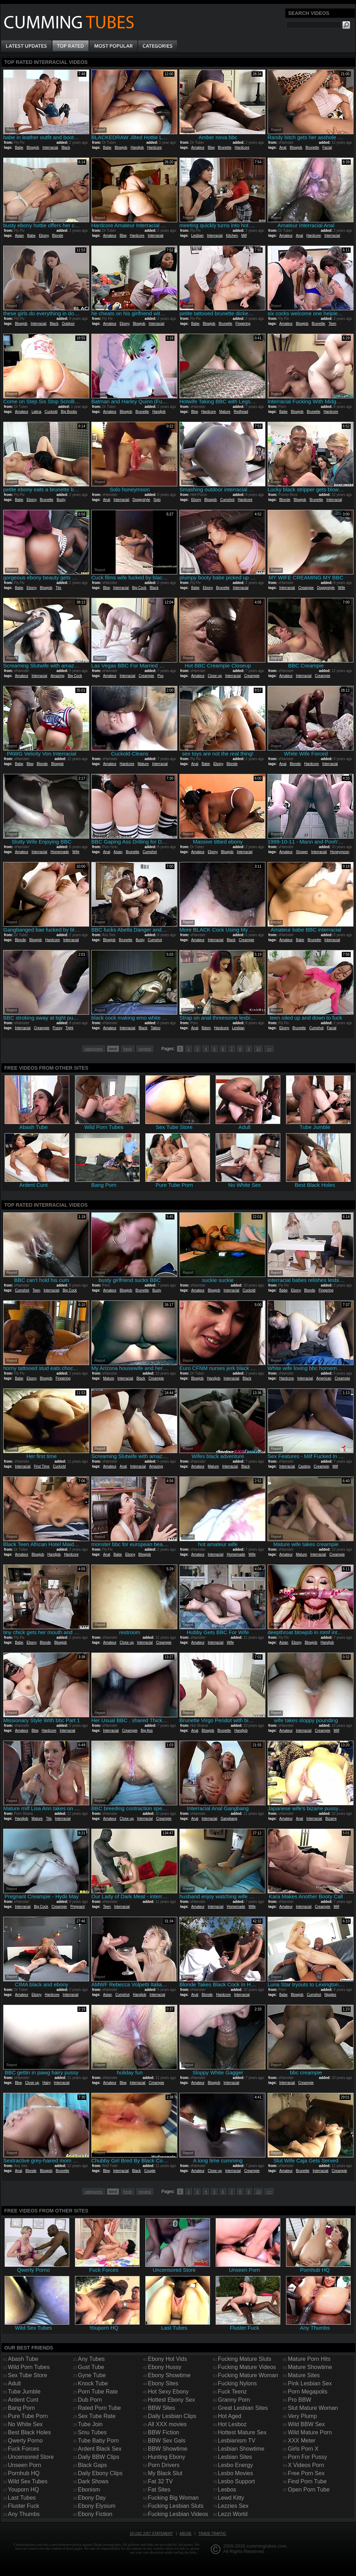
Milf (244, 236)
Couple (150, 2171)
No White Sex (25, 2424)
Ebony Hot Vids (167, 2359)
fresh (127, 1049)
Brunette (224, 147)
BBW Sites (161, 2408)
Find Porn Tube (307, 2481)
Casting (304, 1466)
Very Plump (302, 2416)
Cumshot (227, 500)
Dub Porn (90, 2400)
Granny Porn (234, 2400)
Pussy (57, 1028)
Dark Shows (93, 2481)
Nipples (330, 1995)
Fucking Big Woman (173, 2498)
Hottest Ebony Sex (171, 2400)
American (323, 1378)
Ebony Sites (163, 2383)
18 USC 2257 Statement (151, 2534)
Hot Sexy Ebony (168, 2392)
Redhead (241, 412)
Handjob (137, 147)
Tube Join (90, 2424)
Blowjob (33, 147)
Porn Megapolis (307, 2392)
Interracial (50, 147)
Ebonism (89, 2490)
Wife (341, 588)
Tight (69, 1028)
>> (269, 1049)
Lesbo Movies (235, 2473)
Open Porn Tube (308, 2490)
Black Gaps (92, 2465)
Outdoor (68, 324)
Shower (302, 852)
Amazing (57, 676)
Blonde (57, 236)
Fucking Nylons (237, 2383)
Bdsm (206, 1028)
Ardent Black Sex (100, 2449)
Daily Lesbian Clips (172, 2416)
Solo (157, 500)
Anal (282, 147)
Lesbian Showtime (241, 2449)
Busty (60, 500)
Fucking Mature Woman (248, 2375)
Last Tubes (22, 2498)
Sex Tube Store (27, 2375)
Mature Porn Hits (309, 2359)
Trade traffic (212, 2534)
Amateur (197, 147)
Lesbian (197, 236)
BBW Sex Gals (166, 2441)
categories (94, 1049)
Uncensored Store (31, 2457)
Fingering (243, 324)
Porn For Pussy (307, 2457)
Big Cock (139, 588)
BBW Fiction (163, 2432)
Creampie (305, 588)
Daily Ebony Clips (100, 2473)
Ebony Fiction (95, 2514)
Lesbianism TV (236, 2441)
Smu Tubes (92, 2432)
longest (145, 1049)
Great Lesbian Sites (243, 2408)
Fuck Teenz (232, 2392)
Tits (58, 588)
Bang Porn (21, 2408)
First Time (41, 1466)
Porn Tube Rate (98, 2392)
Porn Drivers (163, 2465)
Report (11, 130)
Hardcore (154, 147)
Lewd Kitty (231, 2498)
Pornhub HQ (23, 2473)
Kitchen (232, 236)
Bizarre (331, 1819)
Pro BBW (299, 2400)
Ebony (44, 236)
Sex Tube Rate (96, 2416)
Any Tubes (91, 2359)
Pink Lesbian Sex (310, 2383)
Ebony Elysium (96, 2506)
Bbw (211, 147)
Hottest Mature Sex (242, 2432)
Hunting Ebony (166, 2457)
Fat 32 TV (160, 2481)
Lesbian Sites (235, 2457)
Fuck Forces (23, 2449)
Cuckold (51, 412)
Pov (160, 676)
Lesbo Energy (235, 2465)
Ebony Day (92, 2498)
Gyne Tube (92, 2375)
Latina (36, 412)
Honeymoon (339, 852)
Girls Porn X (303, 2449)
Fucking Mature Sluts (244, 2359)
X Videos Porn (306, 2465)
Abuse (185, 2534)
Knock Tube (93, 2383)
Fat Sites (159, 2490)
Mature (224, 412)
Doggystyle (141, 500)
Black (65, 147)
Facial (327, 147)
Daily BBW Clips (98, 2457)
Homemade (59, 852)
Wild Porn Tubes (28, 2367)
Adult (14, 2383)
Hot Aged (229, 2416)
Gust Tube (91, 2367)
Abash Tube (23, 2359)
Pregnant (77, 1907)
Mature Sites (304, 2375)
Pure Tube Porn (28, 2416)
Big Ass (146, 1730)
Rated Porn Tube (99, 2408)
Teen (332, 324)
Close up (215, 676)
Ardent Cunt (23, 2400)
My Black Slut (165, 2473)
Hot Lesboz (232, 2424)
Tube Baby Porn (98, 2441)
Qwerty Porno (25, 2441)
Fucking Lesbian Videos (178, 2514)
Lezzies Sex (233, 2506)
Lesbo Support (236, 2481)
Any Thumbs (24, 2514)
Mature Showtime (310, 2367)
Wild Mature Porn (310, 2432)
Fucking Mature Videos (247, 2367)
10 (258, 1049)
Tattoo (155, 1028)
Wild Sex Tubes (27, 2481)
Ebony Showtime (169, 2375)
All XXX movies (167, 2424)
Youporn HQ (23, 2490)
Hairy (46, 2083)
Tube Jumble (24, 2392)
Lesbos (227, 2490)
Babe (19, 147)
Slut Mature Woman (313, 2408)
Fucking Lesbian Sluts (176, 2506)
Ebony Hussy (164, 2367)
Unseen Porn (24, 2465)
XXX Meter (301, 2441)
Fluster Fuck (23, 2506)
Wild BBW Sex (306, 2424)
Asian (19, 236)
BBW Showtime (167, 2449)
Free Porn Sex (306, 2473)
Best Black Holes (29, 2432)
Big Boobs (69, 412)
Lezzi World (232, 2514)
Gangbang (229, 1819)
